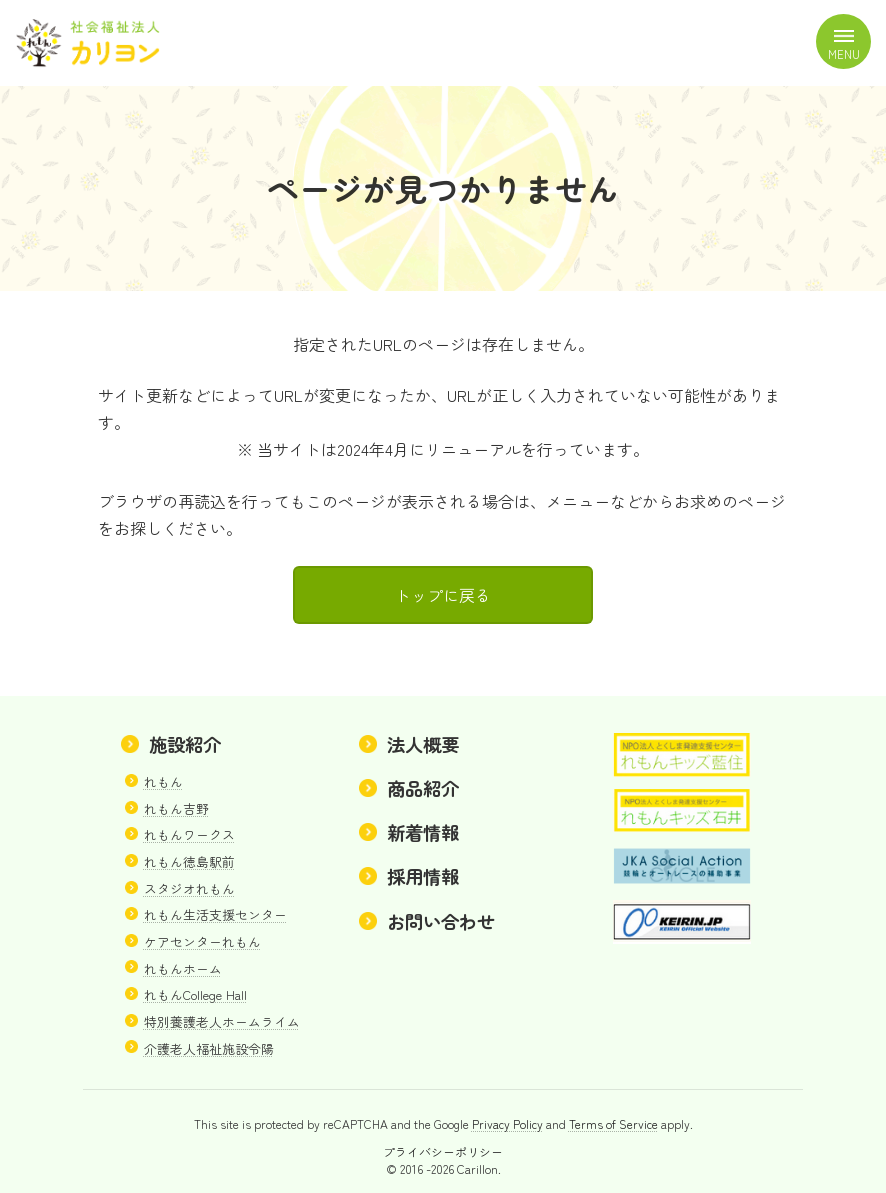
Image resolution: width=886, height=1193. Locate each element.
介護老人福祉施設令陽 (209, 1048)
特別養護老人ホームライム (222, 1021)
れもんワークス (189, 835)
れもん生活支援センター (215, 915)
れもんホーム (183, 968)
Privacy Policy (507, 1124)
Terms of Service (613, 1124)
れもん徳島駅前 (189, 861)
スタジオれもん (189, 888)
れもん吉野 (176, 808)
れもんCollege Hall (195, 995)
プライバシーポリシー (443, 1151)
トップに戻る (443, 595)
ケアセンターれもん (202, 941)
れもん (163, 781)
